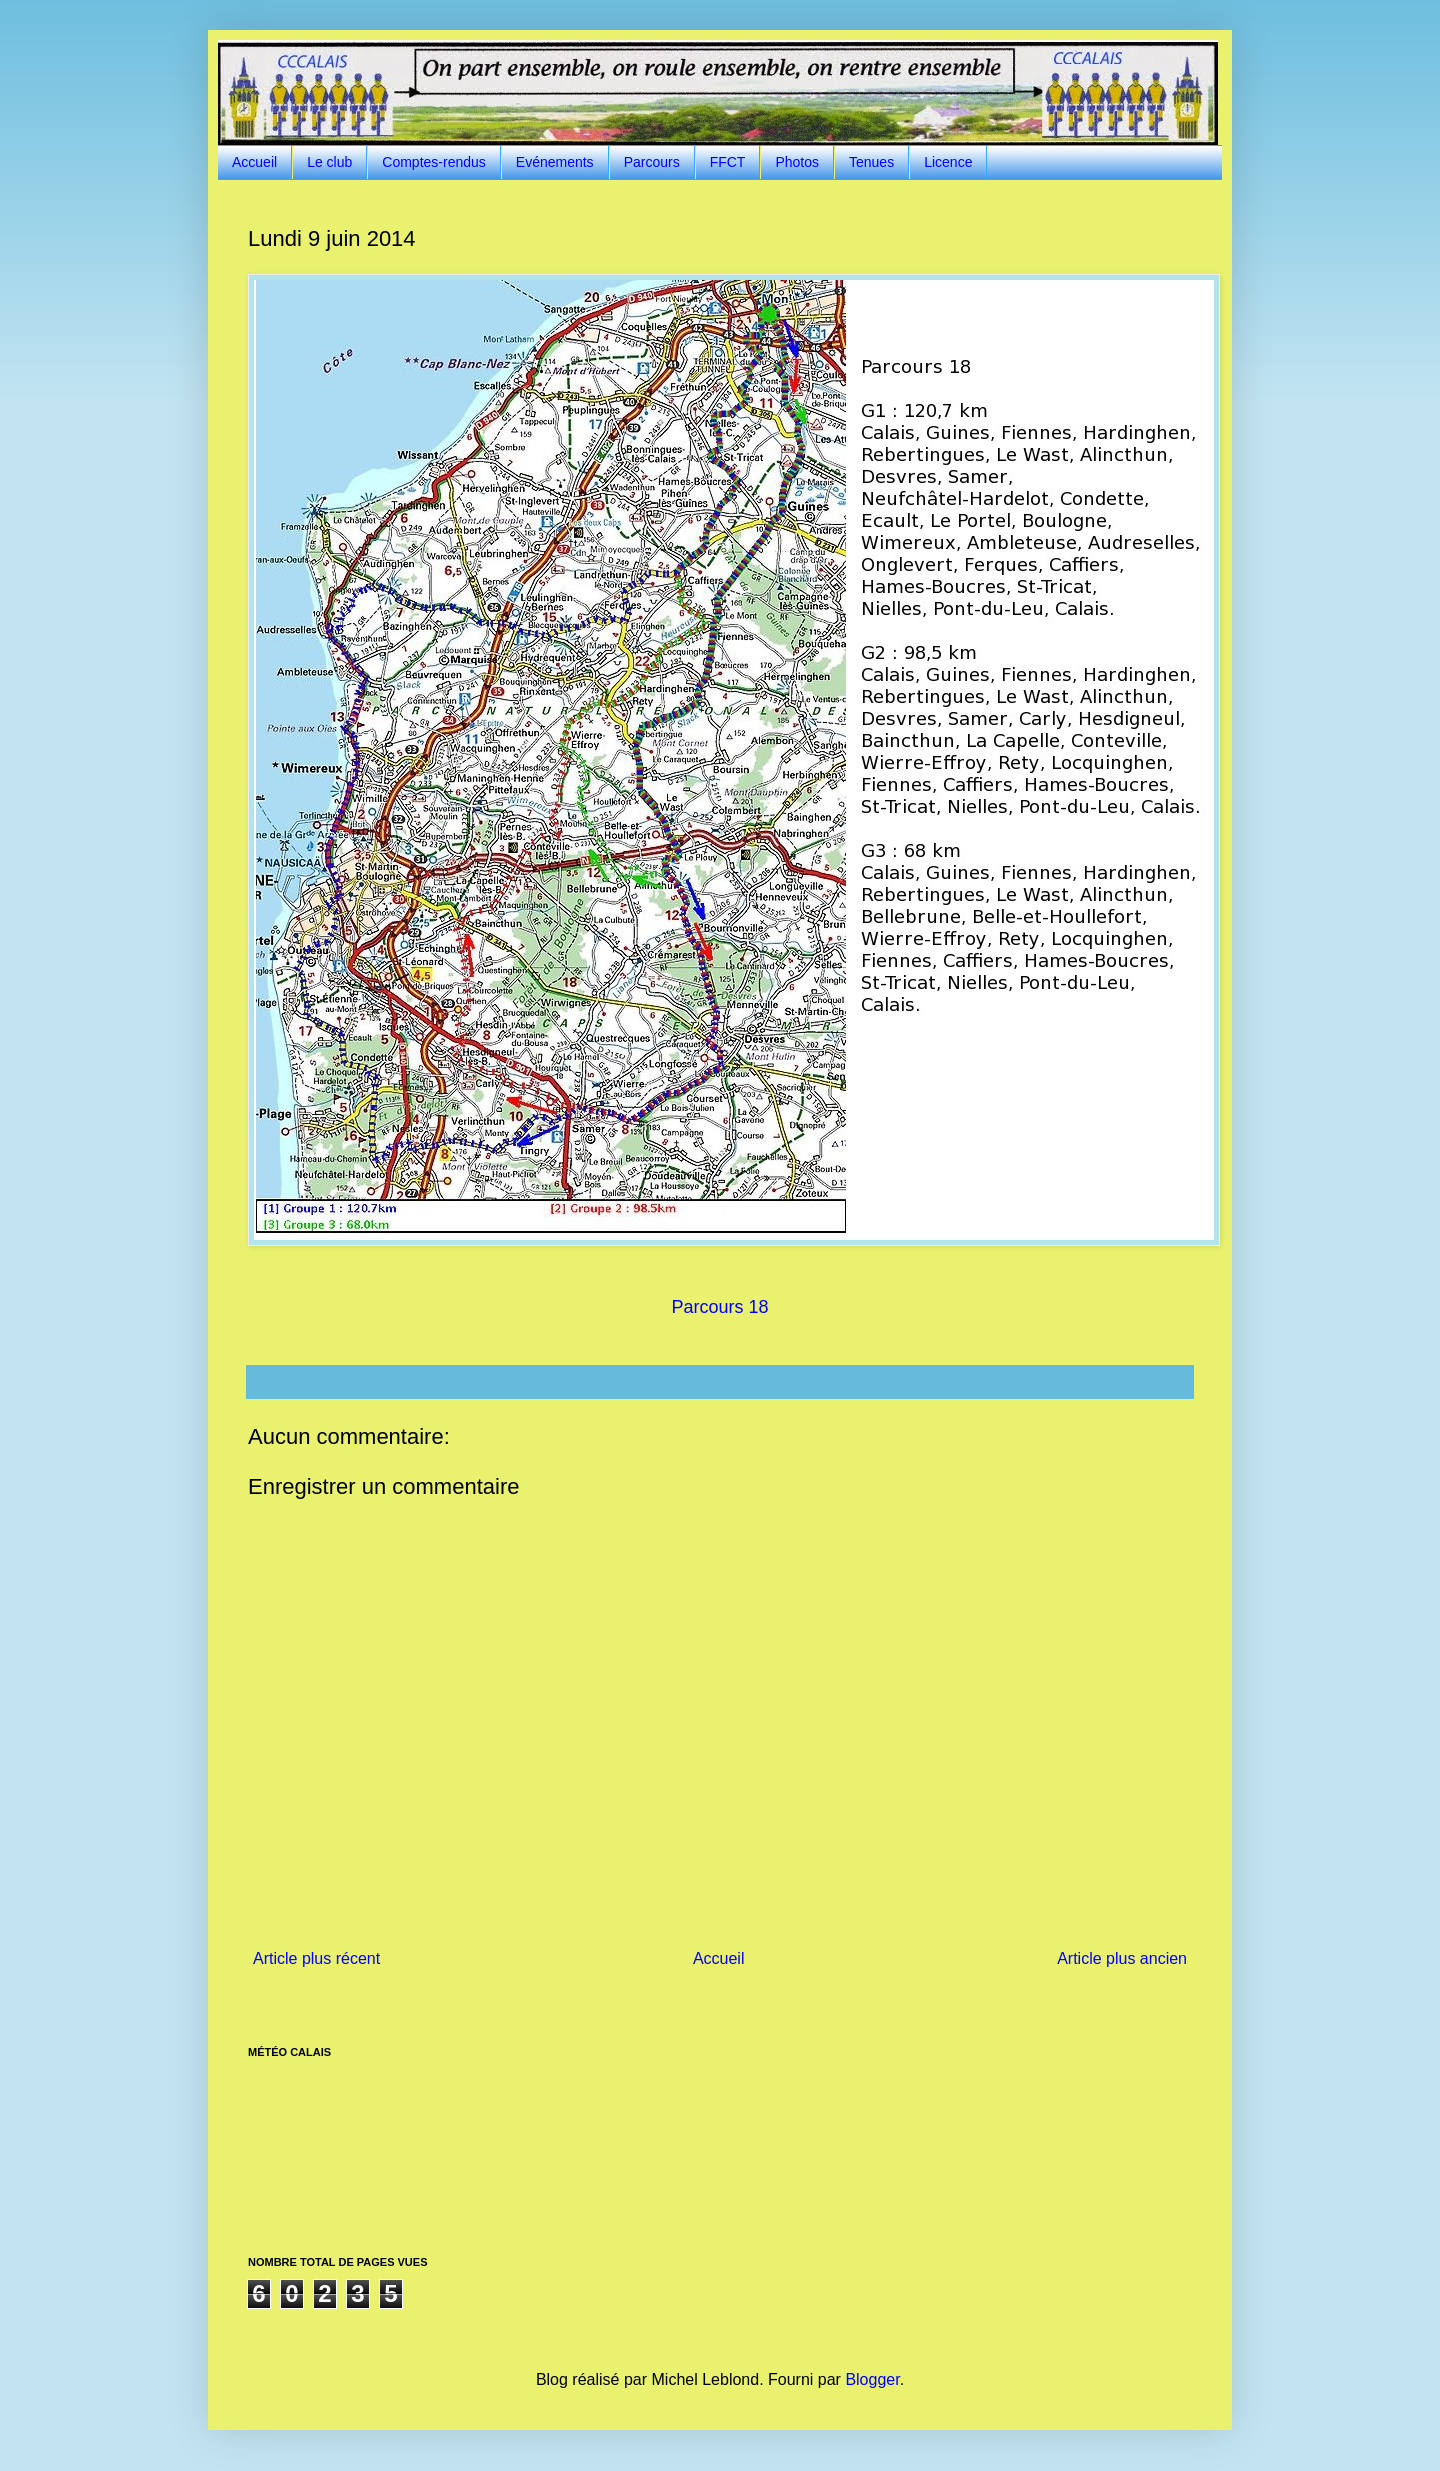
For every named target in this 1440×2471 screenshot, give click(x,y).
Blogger (872, 2379)
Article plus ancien (1122, 1958)
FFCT (728, 162)
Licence (948, 162)
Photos (797, 162)
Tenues (871, 162)
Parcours (652, 162)
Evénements (555, 162)
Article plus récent (316, 1958)
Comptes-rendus (434, 162)
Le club (329, 162)
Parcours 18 (719, 1307)
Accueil (254, 162)
